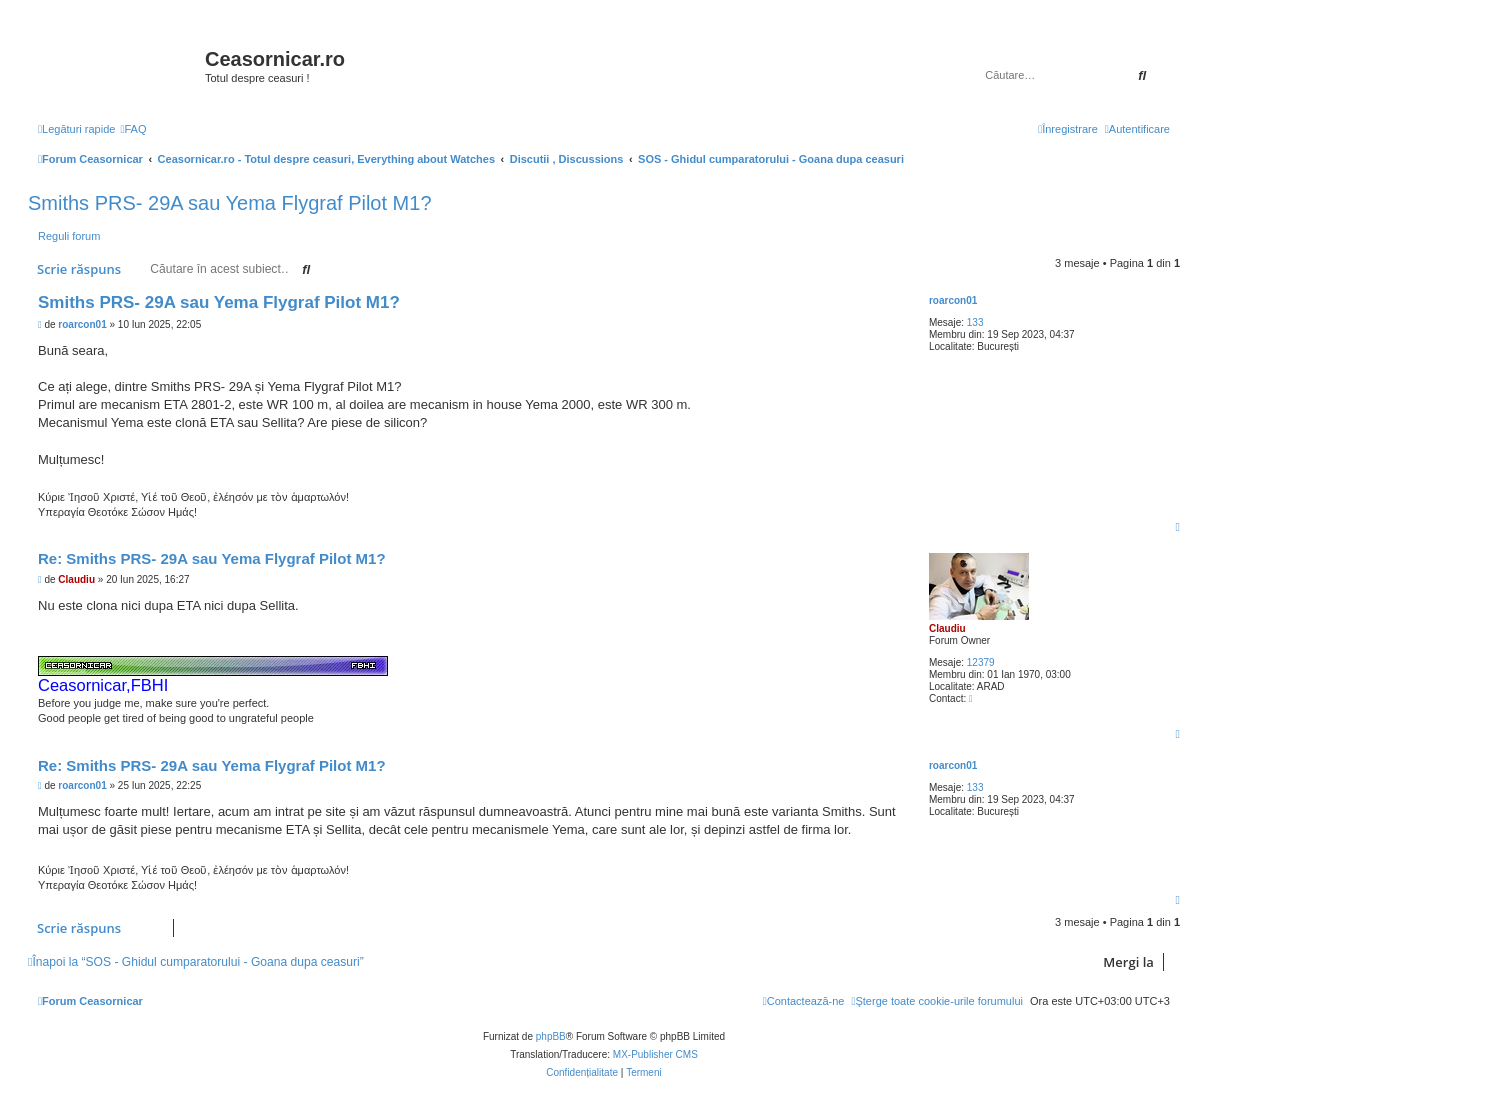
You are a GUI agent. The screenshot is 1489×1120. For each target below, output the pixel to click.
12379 (981, 662)
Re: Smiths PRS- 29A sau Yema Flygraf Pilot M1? (212, 558)
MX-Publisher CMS (655, 1054)
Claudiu (947, 628)
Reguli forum (69, 236)
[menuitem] (133, 129)
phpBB (551, 1036)
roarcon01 (953, 300)
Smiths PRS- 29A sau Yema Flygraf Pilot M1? (230, 203)
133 (975, 322)
